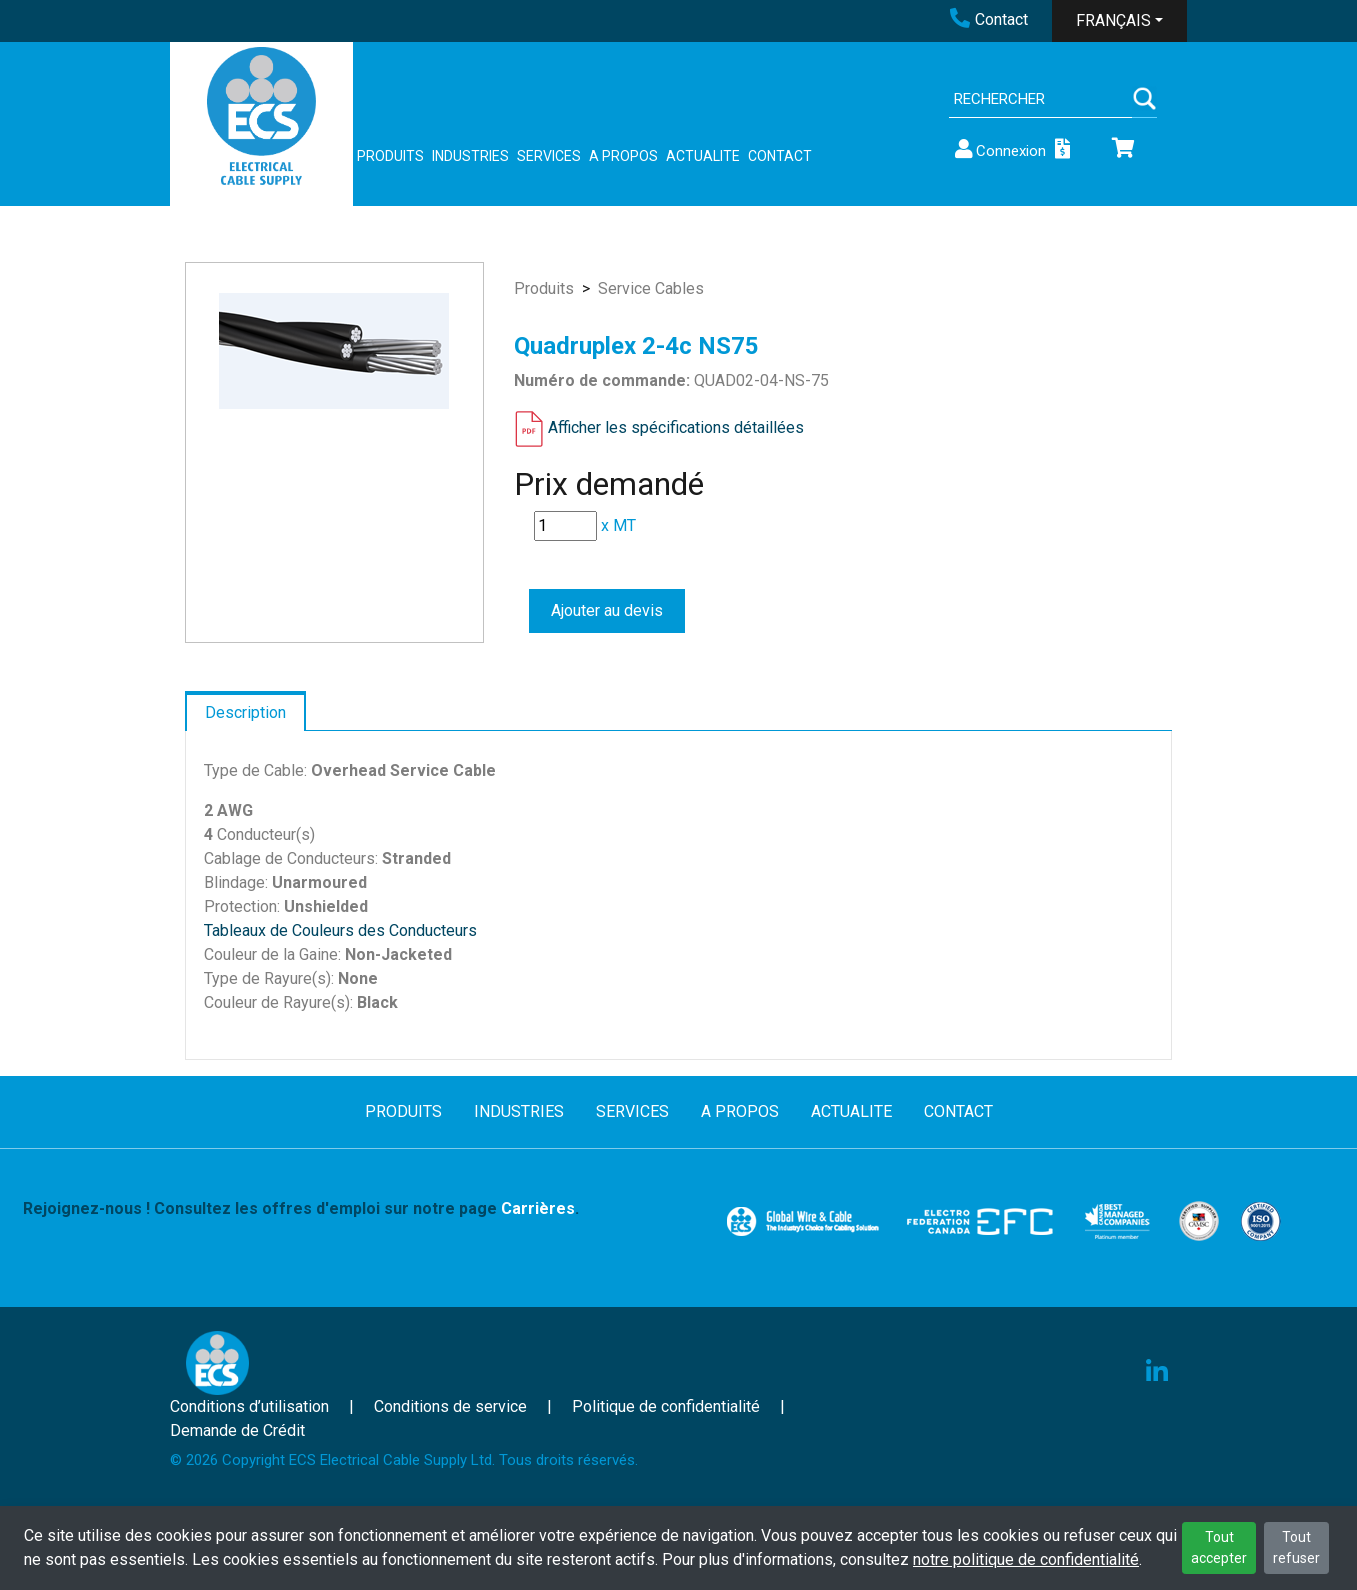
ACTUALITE (703, 156)
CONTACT (780, 156)
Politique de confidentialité (666, 1406)
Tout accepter (1219, 1547)
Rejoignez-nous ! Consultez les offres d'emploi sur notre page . (301, 1208)
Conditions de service (450, 1406)
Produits (544, 288)
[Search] (1040, 99)
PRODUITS (390, 156)
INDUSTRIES (470, 156)
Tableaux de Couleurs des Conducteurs (340, 930)
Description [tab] (245, 712)
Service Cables (651, 288)
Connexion (999, 149)
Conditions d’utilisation (249, 1406)
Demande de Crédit (237, 1430)
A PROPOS (623, 156)
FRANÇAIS (1113, 20)
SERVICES (549, 156)
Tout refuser (1296, 1547)
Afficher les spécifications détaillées (676, 427)
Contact (989, 19)
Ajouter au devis (607, 610)
